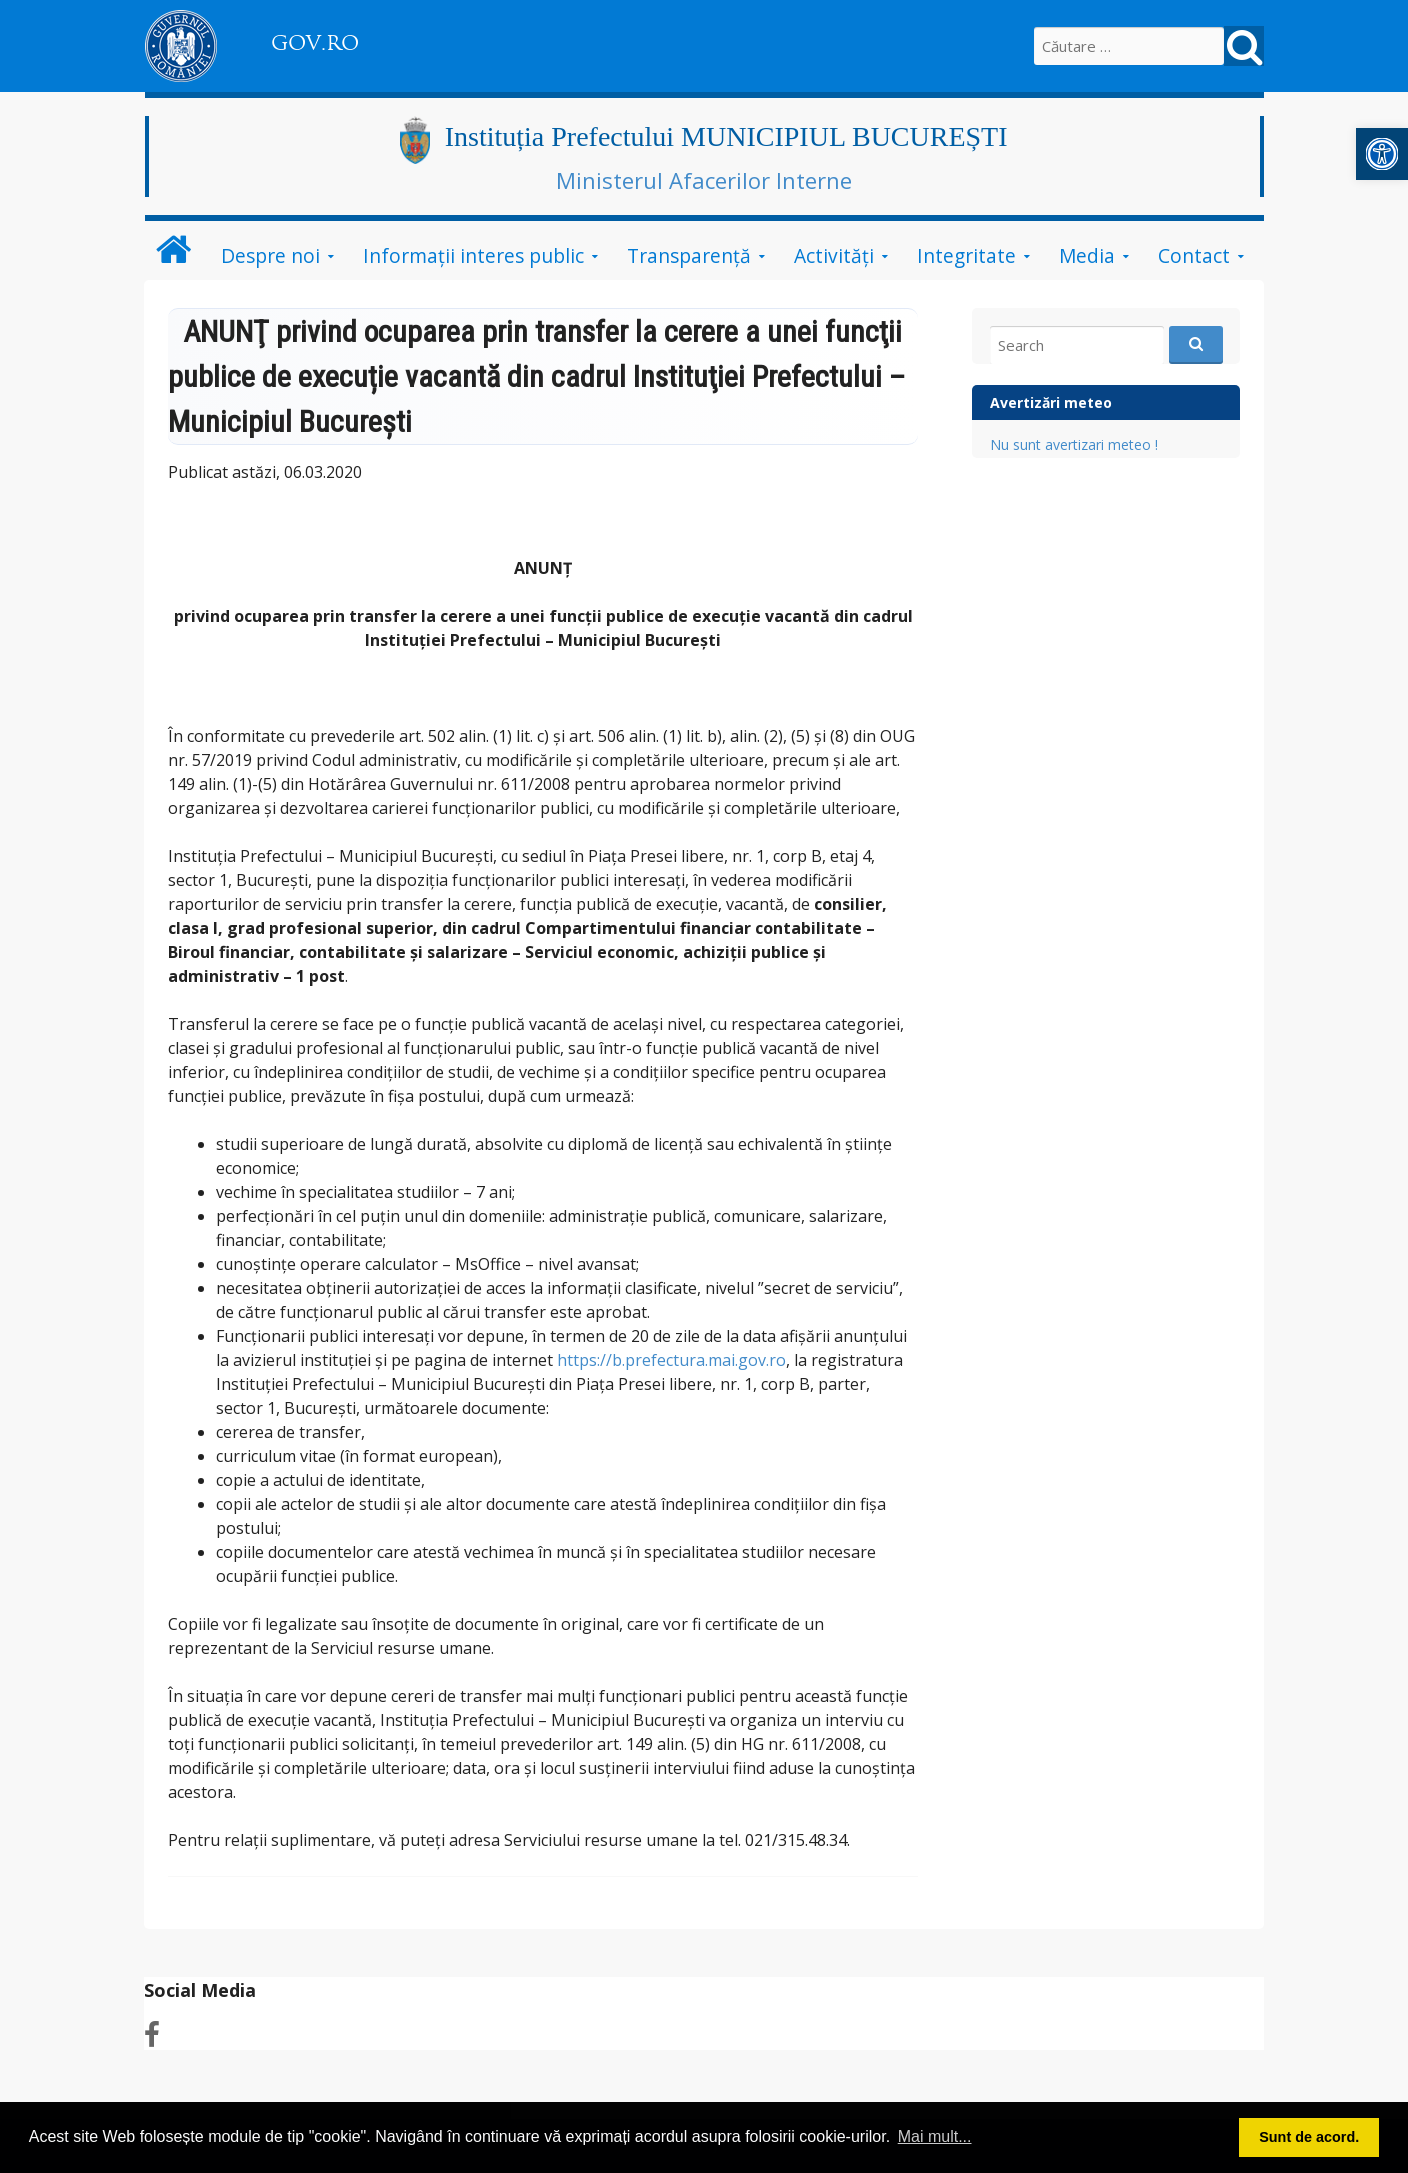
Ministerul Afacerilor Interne (704, 180)
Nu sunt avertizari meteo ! (1074, 444)
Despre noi (270, 255)
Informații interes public (473, 255)
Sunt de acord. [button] (1309, 2137)
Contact (1194, 255)
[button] (1382, 154)
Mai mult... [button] (935, 2136)
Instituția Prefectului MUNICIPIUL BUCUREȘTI (726, 136)
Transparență (689, 255)
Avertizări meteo (1051, 402)
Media (1087, 255)
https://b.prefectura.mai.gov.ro (671, 1360)
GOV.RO (315, 43)
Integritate (966, 255)
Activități (834, 255)
